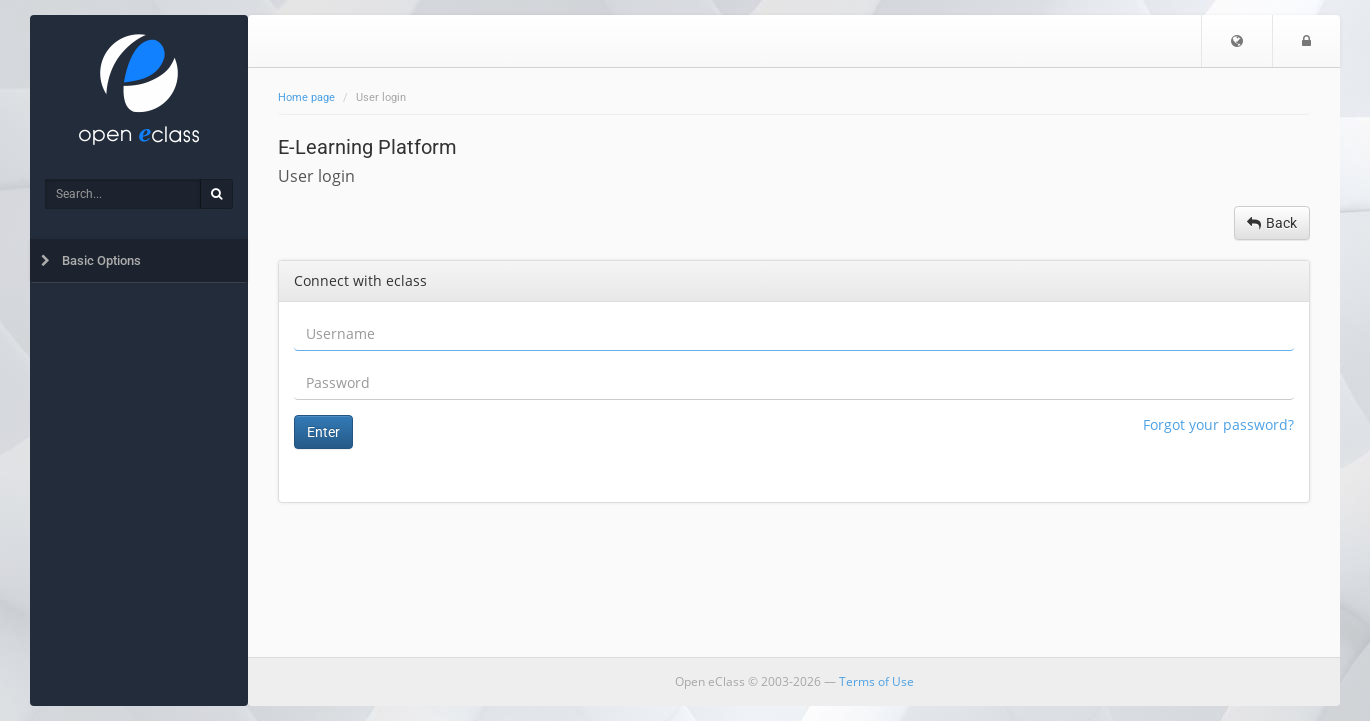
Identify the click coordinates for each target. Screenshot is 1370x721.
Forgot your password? (1218, 424)
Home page (306, 97)
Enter (323, 432)
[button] (1237, 41)
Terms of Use (876, 681)
